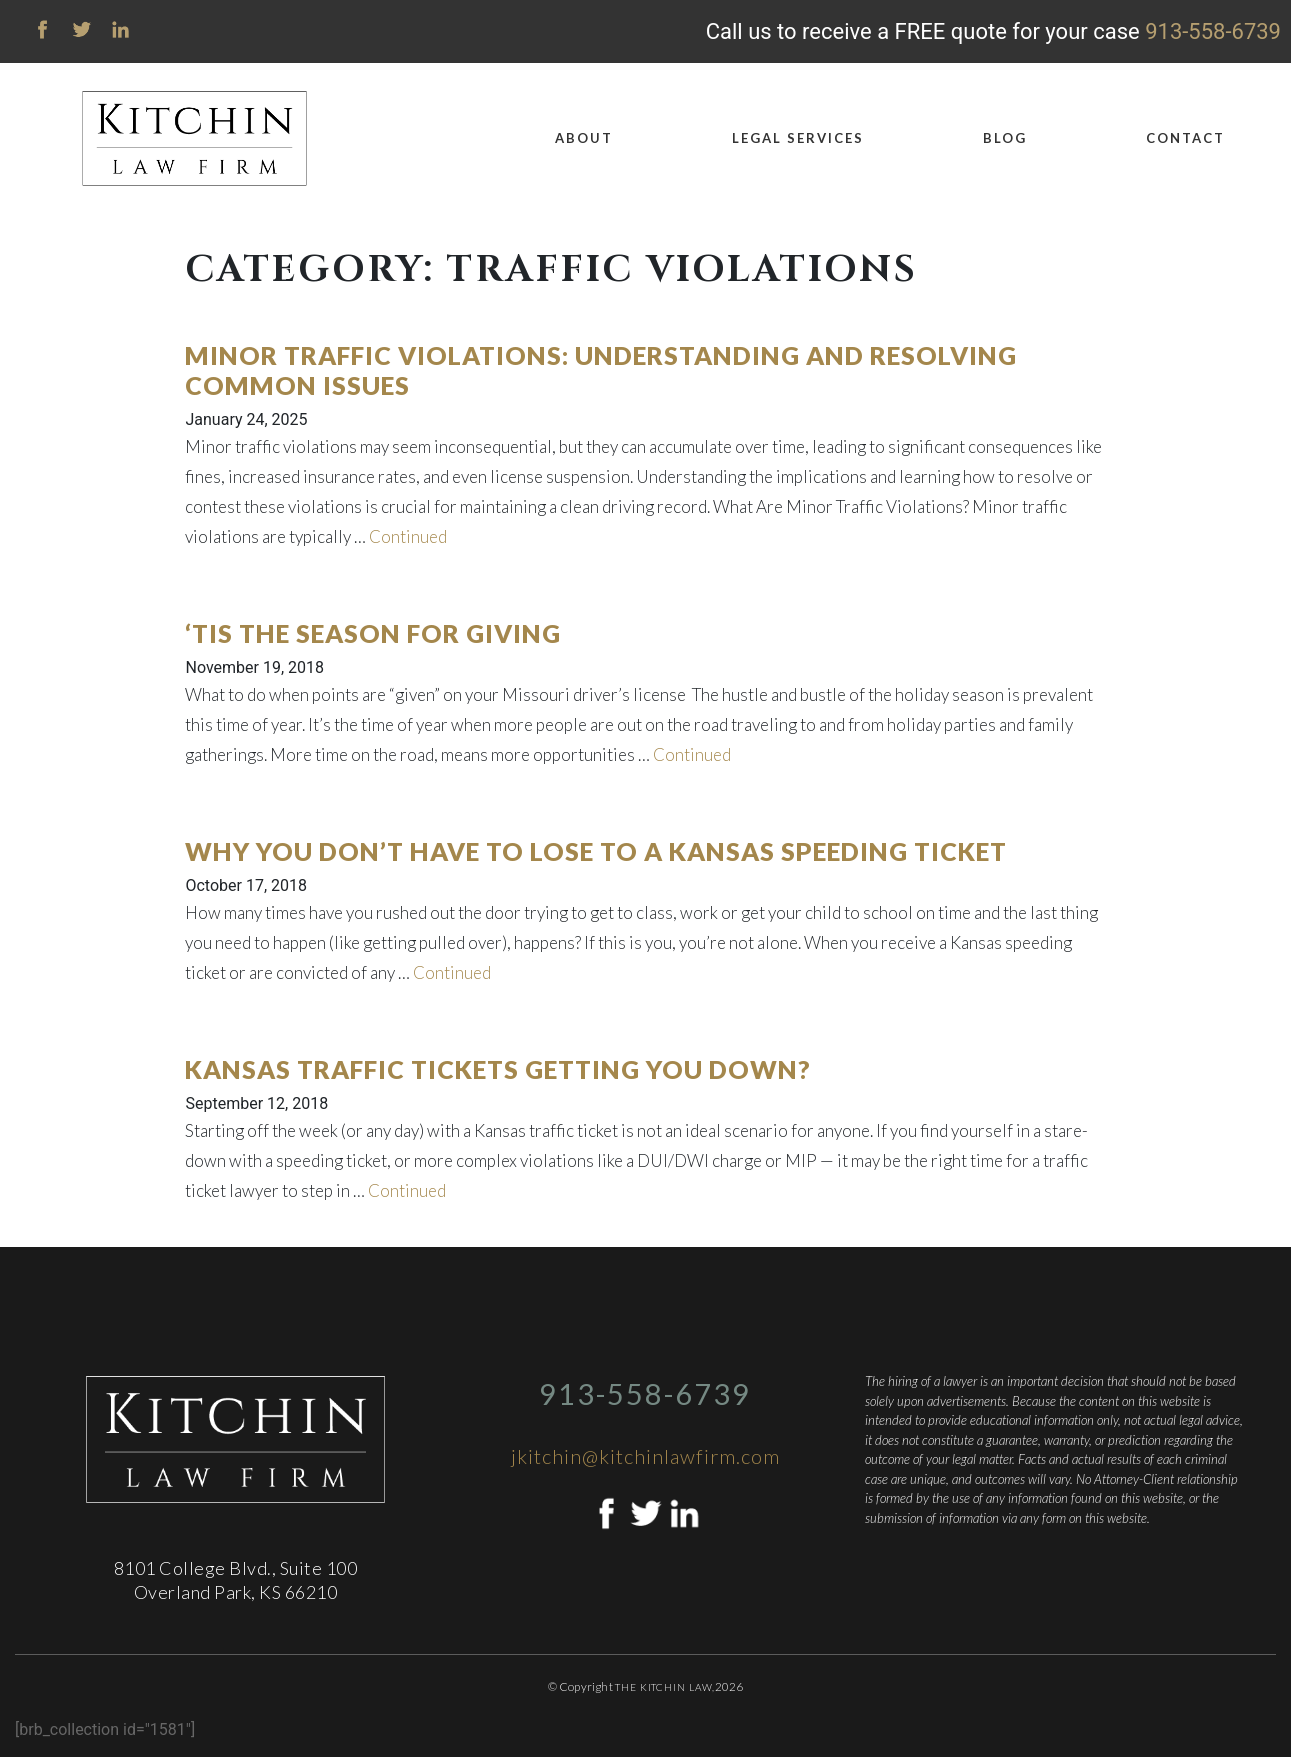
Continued (408, 536)
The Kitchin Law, (664, 1687)
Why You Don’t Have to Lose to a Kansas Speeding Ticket (596, 851)
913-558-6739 (1213, 31)
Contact (1185, 138)
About (584, 138)
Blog (1005, 138)
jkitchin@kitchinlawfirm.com (645, 1456)
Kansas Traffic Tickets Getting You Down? (498, 1069)
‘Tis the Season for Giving (373, 633)
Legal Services (798, 138)
